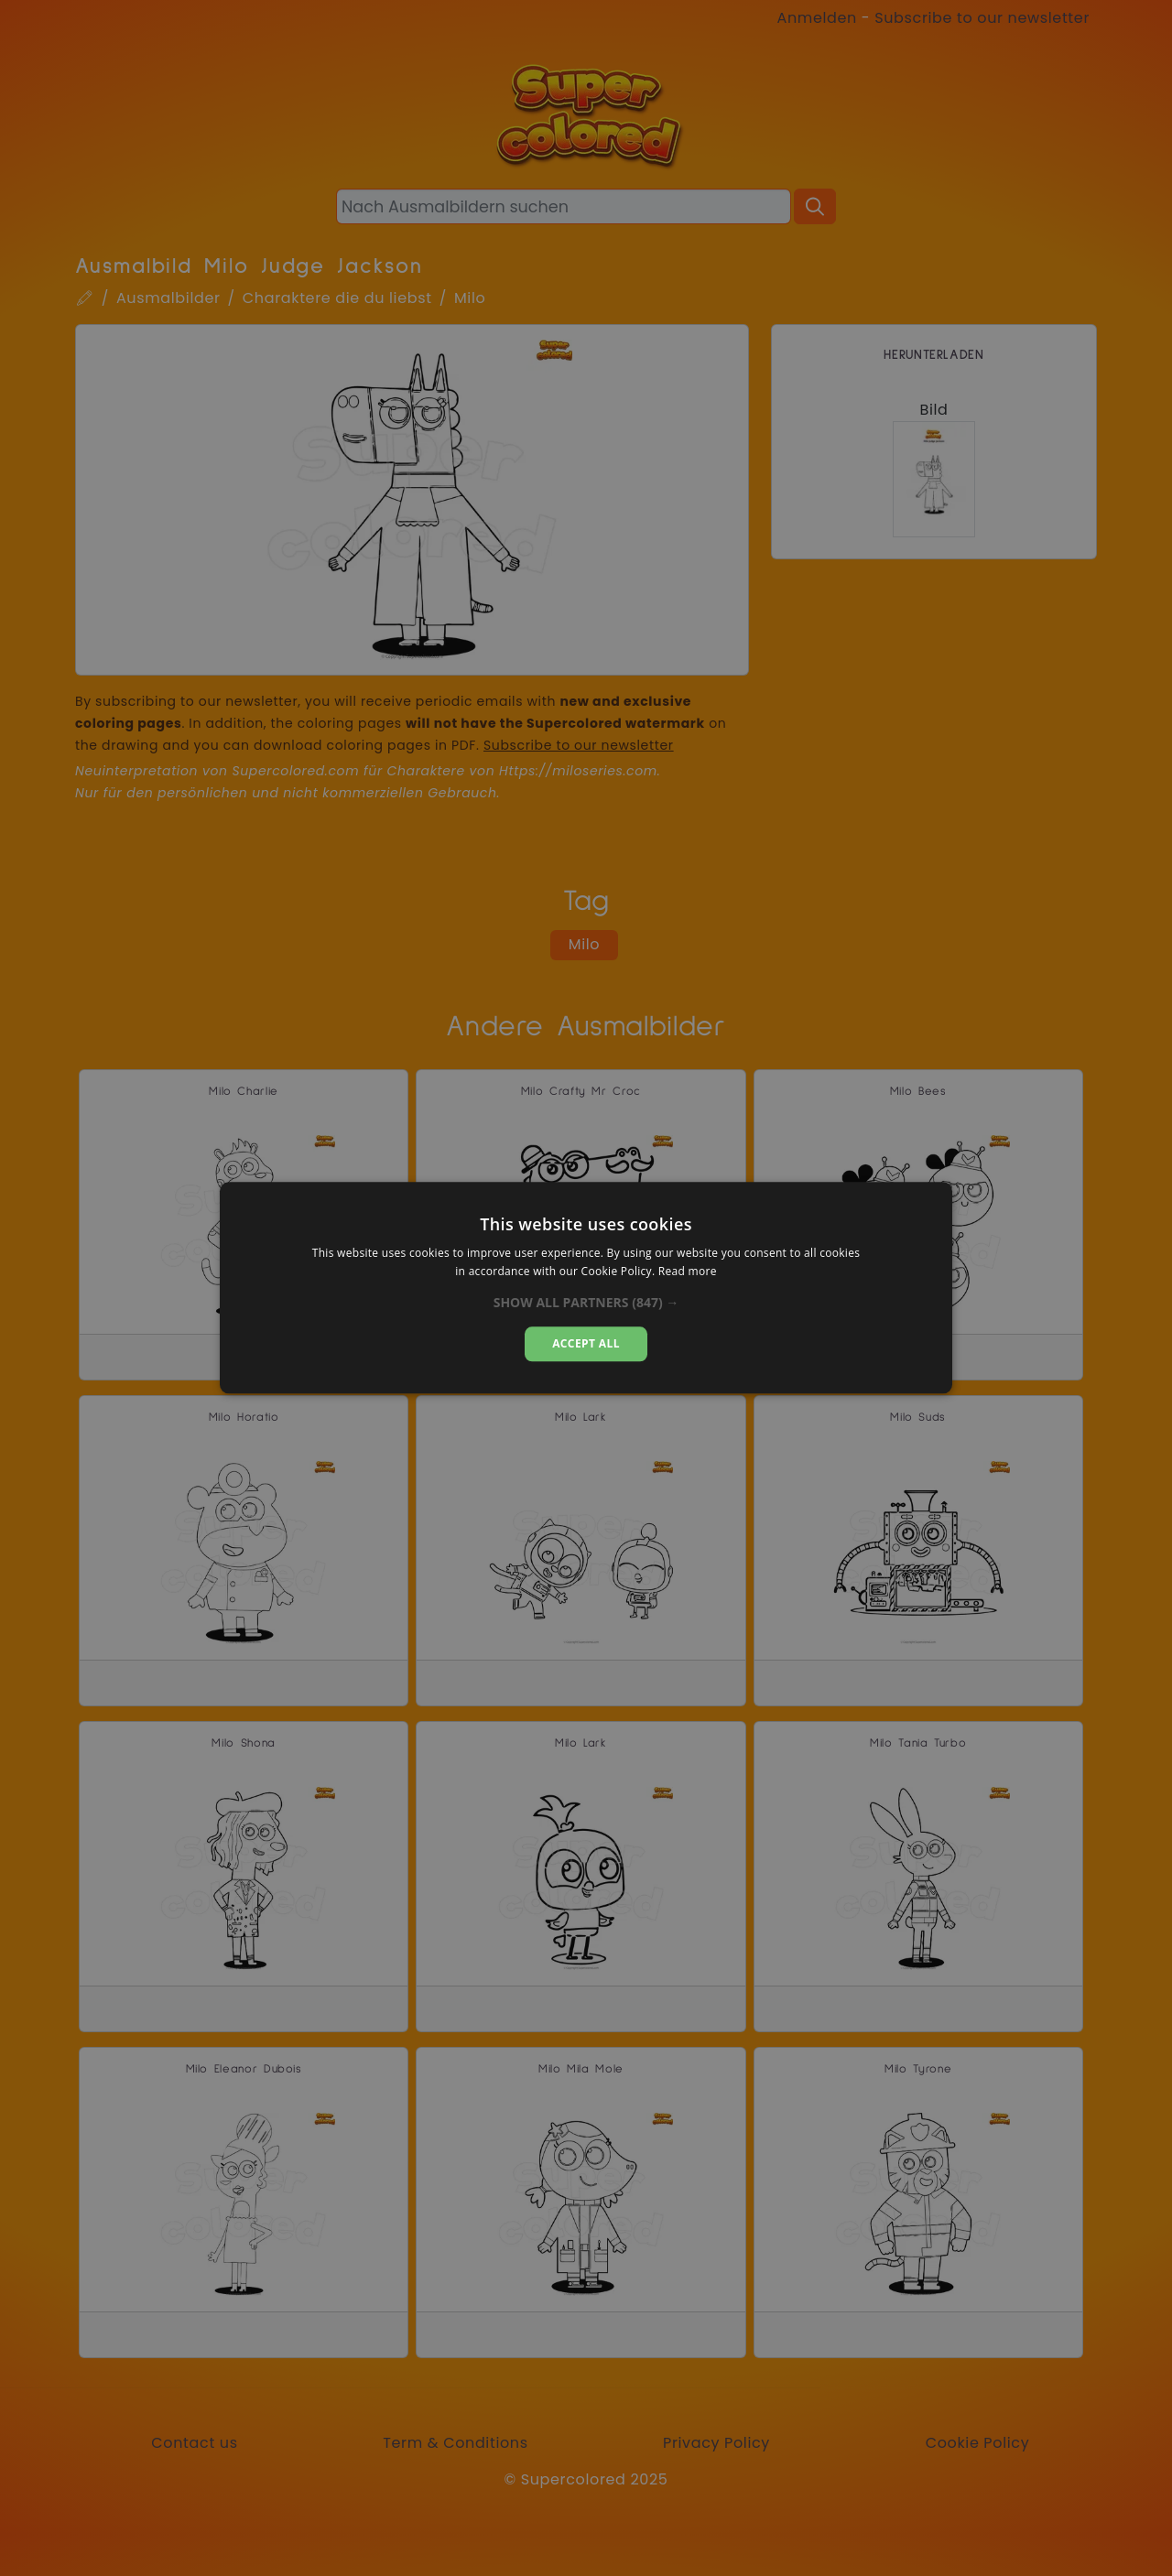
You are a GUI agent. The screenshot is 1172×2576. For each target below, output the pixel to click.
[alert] (586, 1288)
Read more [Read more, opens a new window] (687, 1272)
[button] (586, 1302)
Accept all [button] (586, 1343)
